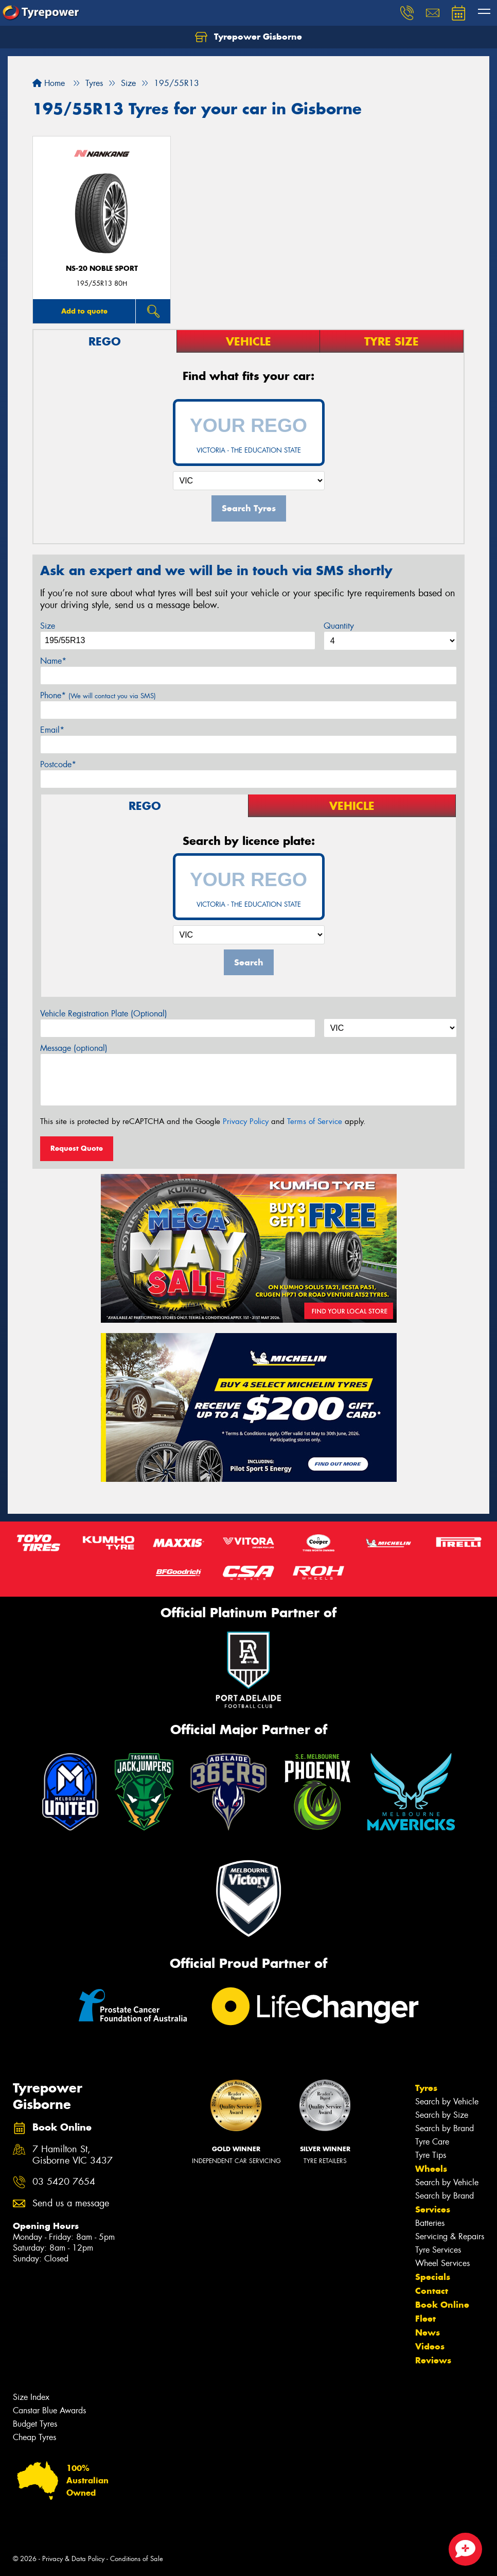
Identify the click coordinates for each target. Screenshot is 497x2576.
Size (47, 625)
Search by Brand (444, 2128)
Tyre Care (432, 2141)
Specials (432, 2277)
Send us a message (70, 2203)
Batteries (430, 2223)
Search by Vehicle (446, 2101)
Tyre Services (438, 2249)
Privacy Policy (246, 1121)
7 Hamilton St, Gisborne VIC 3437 (72, 2155)
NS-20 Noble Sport (102, 268)
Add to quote (84, 311)
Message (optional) (74, 1048)
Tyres (426, 2088)
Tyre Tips (430, 2155)
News (427, 2332)
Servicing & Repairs (449, 2236)
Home (48, 83)
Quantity (339, 625)
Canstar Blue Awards (49, 2410)
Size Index (31, 2397)
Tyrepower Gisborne (248, 37)
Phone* (98, 695)
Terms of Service (314, 1121)
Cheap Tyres (34, 2437)
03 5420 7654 (63, 2182)
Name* (53, 660)
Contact (431, 2290)
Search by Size (441, 2115)
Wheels (431, 2168)
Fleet (425, 2318)
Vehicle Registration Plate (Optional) (103, 1013)
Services (432, 2209)
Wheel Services (442, 2263)
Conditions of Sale (136, 2558)
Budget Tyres (35, 2423)
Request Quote (76, 1148)
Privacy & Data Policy (73, 2558)
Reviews (433, 2360)
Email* (52, 729)
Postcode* (58, 764)
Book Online (442, 2304)
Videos (430, 2346)
